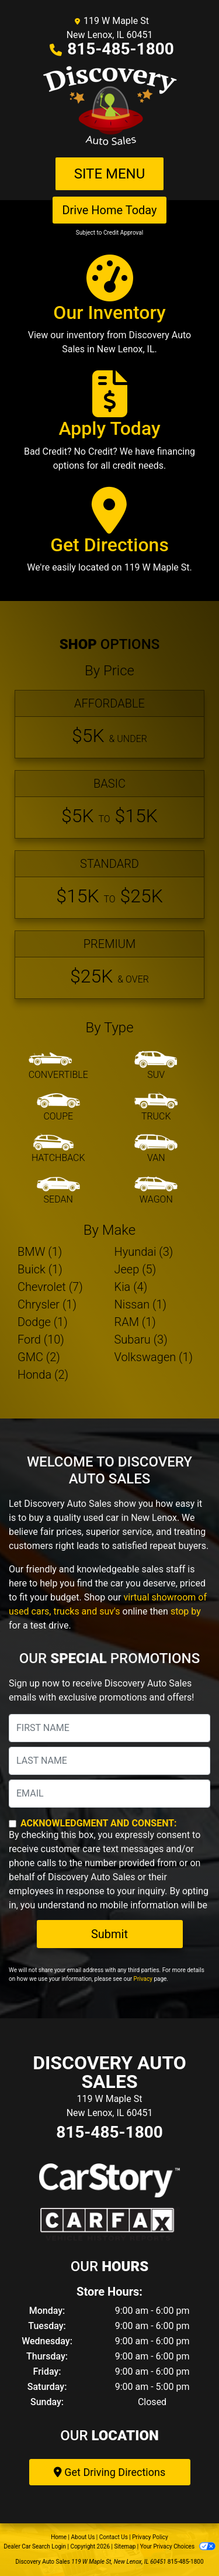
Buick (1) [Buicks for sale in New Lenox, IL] (40, 1269)
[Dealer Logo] (110, 106)
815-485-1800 (120, 49)
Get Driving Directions (109, 2472)
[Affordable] (109, 724)
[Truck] (156, 1108)
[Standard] (109, 884)
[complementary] (184, 2541)
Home (59, 2537)
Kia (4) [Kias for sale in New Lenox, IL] (131, 1287)
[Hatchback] (58, 1149)
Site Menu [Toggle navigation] (109, 174)
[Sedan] (58, 1191)
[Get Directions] (109, 535)
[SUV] (156, 1066)
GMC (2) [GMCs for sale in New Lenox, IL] (39, 1357)
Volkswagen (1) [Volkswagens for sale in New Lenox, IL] (153, 1357)
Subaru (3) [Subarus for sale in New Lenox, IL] (141, 1339)
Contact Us (113, 2537)
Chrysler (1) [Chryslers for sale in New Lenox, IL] (47, 1304)
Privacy (143, 1979)
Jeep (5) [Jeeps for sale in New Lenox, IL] (135, 1269)
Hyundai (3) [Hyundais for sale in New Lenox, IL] (143, 1252)
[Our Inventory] (109, 310)
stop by (186, 1611)
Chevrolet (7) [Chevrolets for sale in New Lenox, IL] (50, 1287)
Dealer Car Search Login (35, 2546)
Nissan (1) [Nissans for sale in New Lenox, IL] (140, 1304)
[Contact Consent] (12, 1824)
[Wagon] (156, 1191)
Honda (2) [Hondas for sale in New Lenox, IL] (43, 1375)
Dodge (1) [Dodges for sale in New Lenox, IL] (43, 1322)
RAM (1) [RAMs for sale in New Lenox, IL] (135, 1322)
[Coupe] (58, 1108)
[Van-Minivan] (156, 1149)
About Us (83, 2537)
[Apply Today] (109, 426)
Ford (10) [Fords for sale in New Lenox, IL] (41, 1339)
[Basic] (109, 804)
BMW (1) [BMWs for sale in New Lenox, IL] (40, 1252)
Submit (109, 1934)
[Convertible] (58, 1066)
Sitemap (124, 2546)
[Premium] (109, 964)
